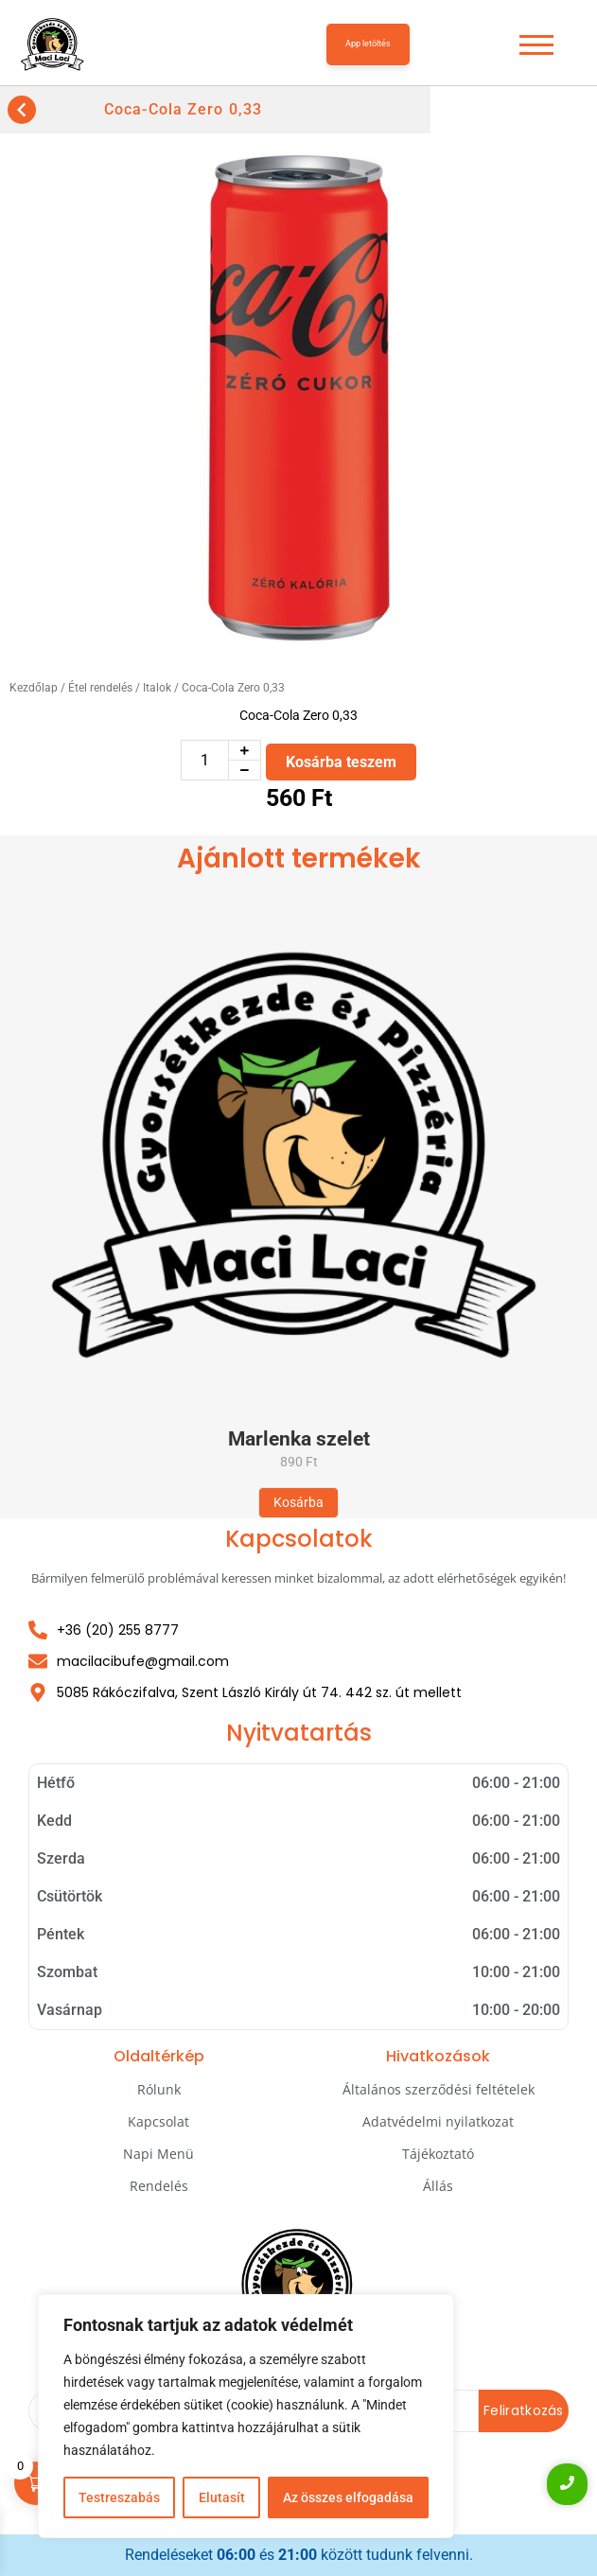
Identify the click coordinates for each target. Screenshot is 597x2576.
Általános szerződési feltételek (438, 2089)
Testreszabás (119, 2497)
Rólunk (159, 2089)
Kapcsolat (158, 2121)
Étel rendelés (100, 687)
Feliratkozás (523, 2410)
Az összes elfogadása (348, 2497)
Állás (438, 2186)
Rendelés (159, 2186)
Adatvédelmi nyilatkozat (438, 2121)
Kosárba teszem (341, 762)
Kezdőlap (33, 687)
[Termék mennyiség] (205, 760)
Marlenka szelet (299, 1439)
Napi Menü (158, 2154)
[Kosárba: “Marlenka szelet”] (298, 1502)
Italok (157, 687)
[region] (246, 2416)
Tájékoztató (438, 2154)
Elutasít (221, 2497)
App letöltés (368, 43)
